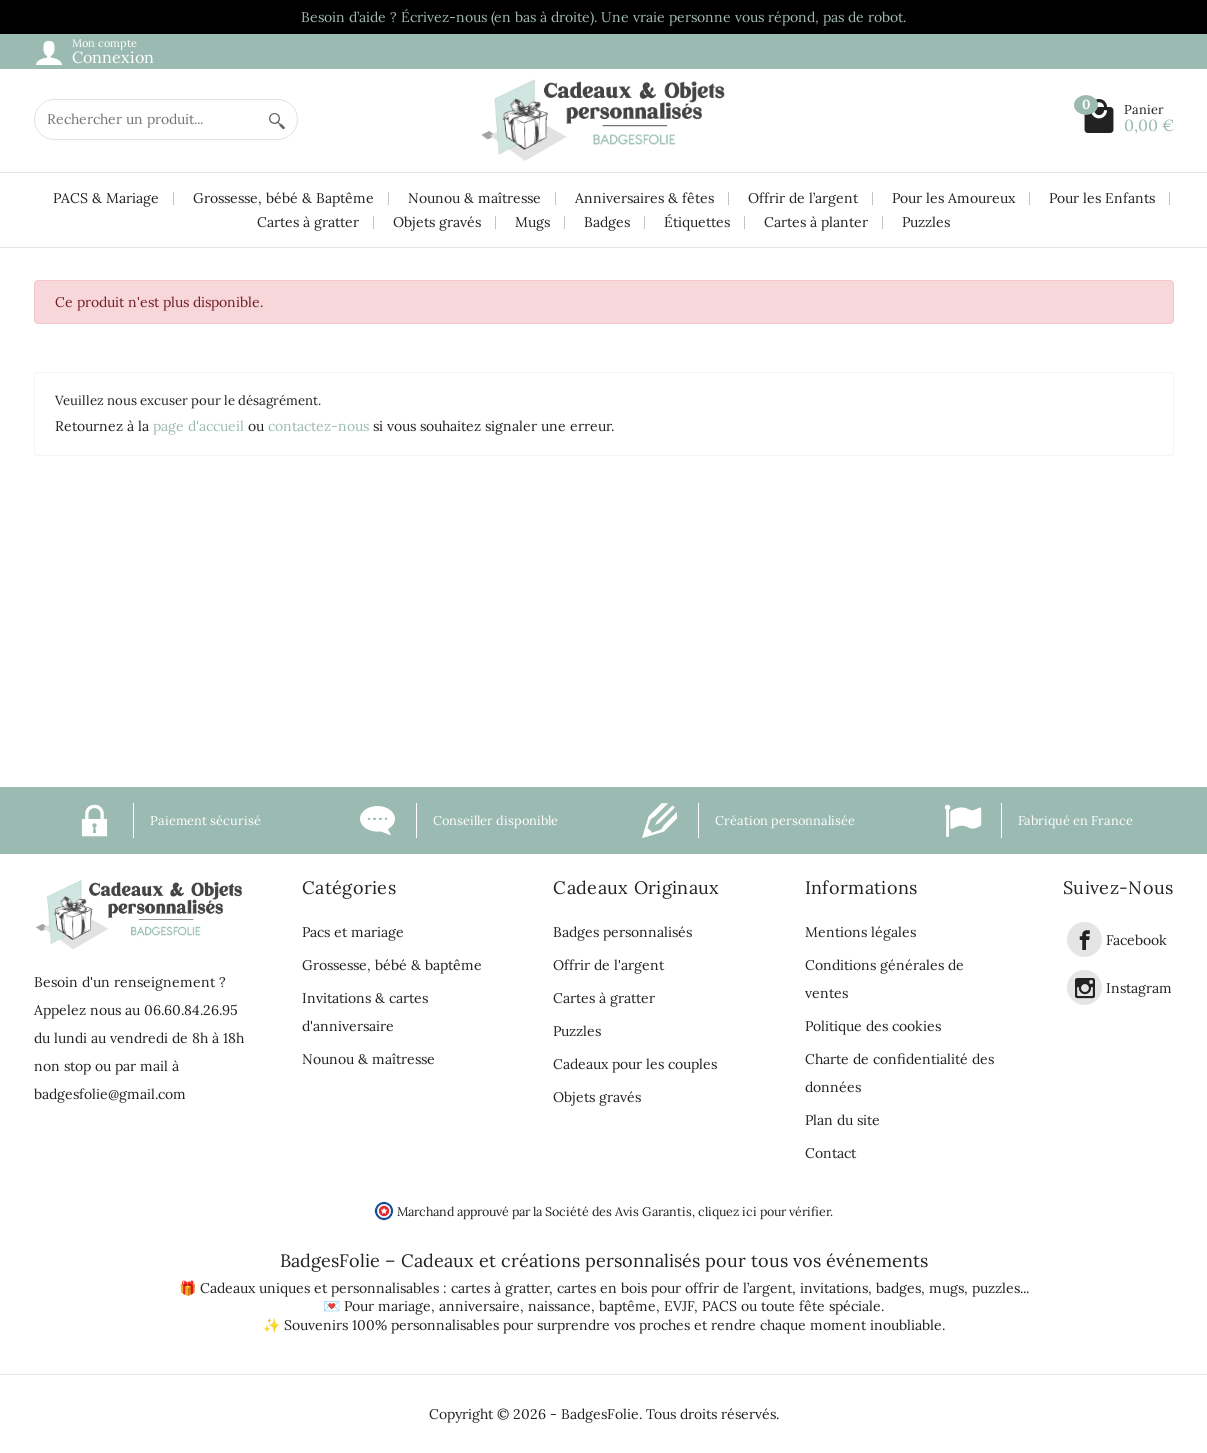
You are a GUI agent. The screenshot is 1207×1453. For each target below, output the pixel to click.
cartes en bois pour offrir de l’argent (674, 1288)
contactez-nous (318, 426)
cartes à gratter (500, 1288)
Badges (607, 222)
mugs (946, 1288)
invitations (834, 1288)
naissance (559, 1306)
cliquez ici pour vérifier (764, 1211)
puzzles (996, 1288)
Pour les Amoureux (953, 198)
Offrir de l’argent (803, 198)
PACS (719, 1306)
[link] (1084, 939)
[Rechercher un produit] (146, 119)
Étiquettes (697, 222)
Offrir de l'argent (608, 965)
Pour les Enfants (1102, 198)
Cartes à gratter (308, 222)
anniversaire (479, 1306)
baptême (627, 1306)
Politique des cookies (873, 1026)
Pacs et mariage (353, 932)
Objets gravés (437, 222)
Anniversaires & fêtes (644, 198)
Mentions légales (860, 932)
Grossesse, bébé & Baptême (283, 198)
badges (898, 1288)
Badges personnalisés (622, 932)
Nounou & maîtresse (474, 198)
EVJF (679, 1306)
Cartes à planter (816, 222)
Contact (830, 1153)
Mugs (532, 222)
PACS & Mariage (106, 198)
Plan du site (842, 1120)
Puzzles (926, 222)
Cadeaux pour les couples (635, 1064)
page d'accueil (198, 426)
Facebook (1136, 940)
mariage (404, 1306)
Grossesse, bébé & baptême (392, 965)
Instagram (1139, 988)
